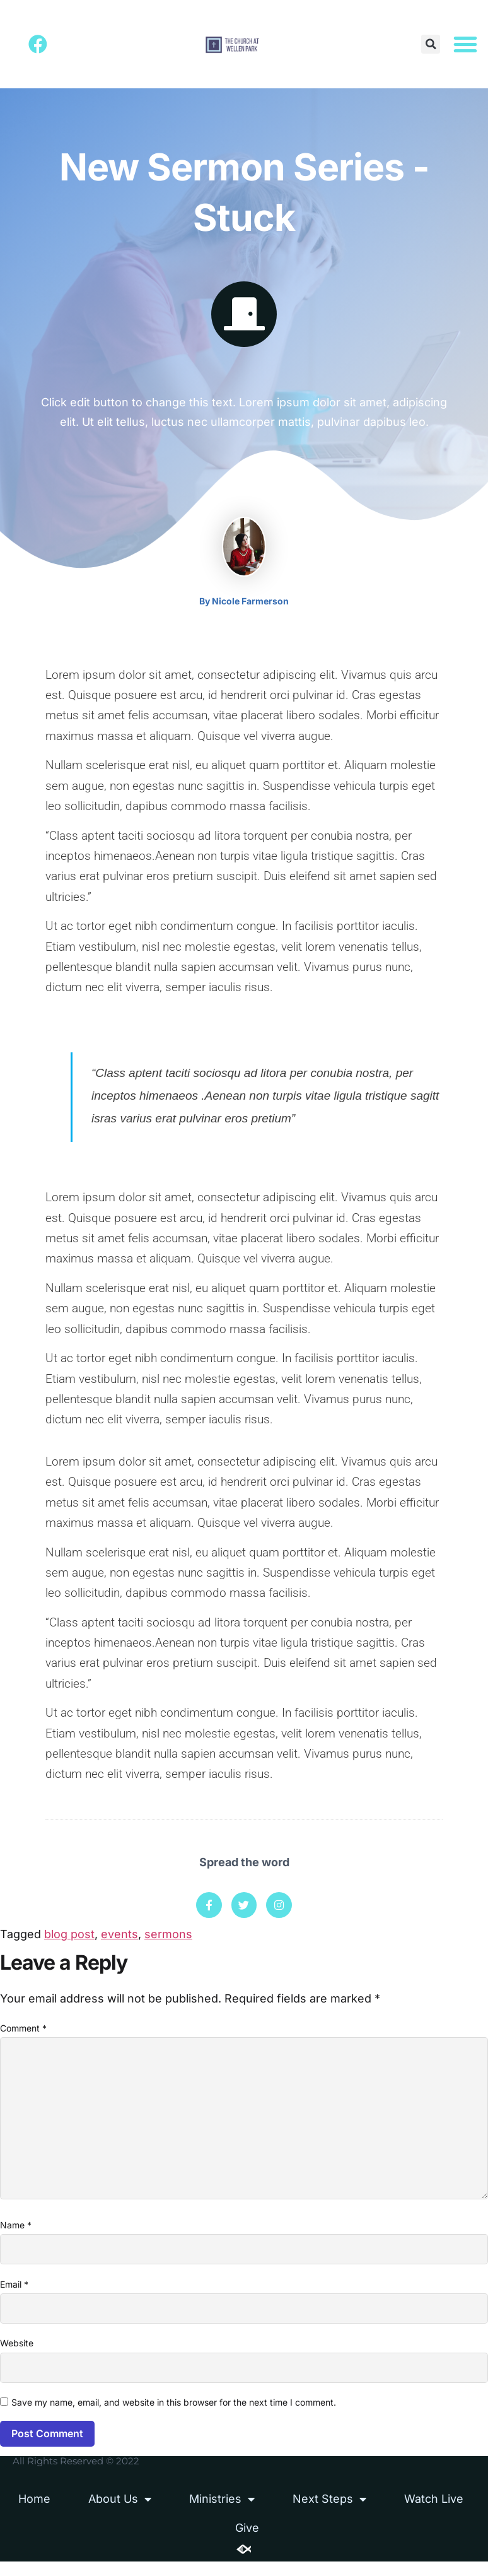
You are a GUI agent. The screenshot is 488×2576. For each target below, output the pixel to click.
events (119, 1936)
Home (34, 2513)
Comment (23, 2031)
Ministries (222, 2514)
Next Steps (329, 2514)
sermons (168, 1936)
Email (14, 2296)
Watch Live (433, 2513)
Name (16, 2236)
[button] (430, 44)
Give (247, 2542)
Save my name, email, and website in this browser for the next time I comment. (173, 2416)
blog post (69, 1936)
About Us (119, 2514)
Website (16, 2356)
